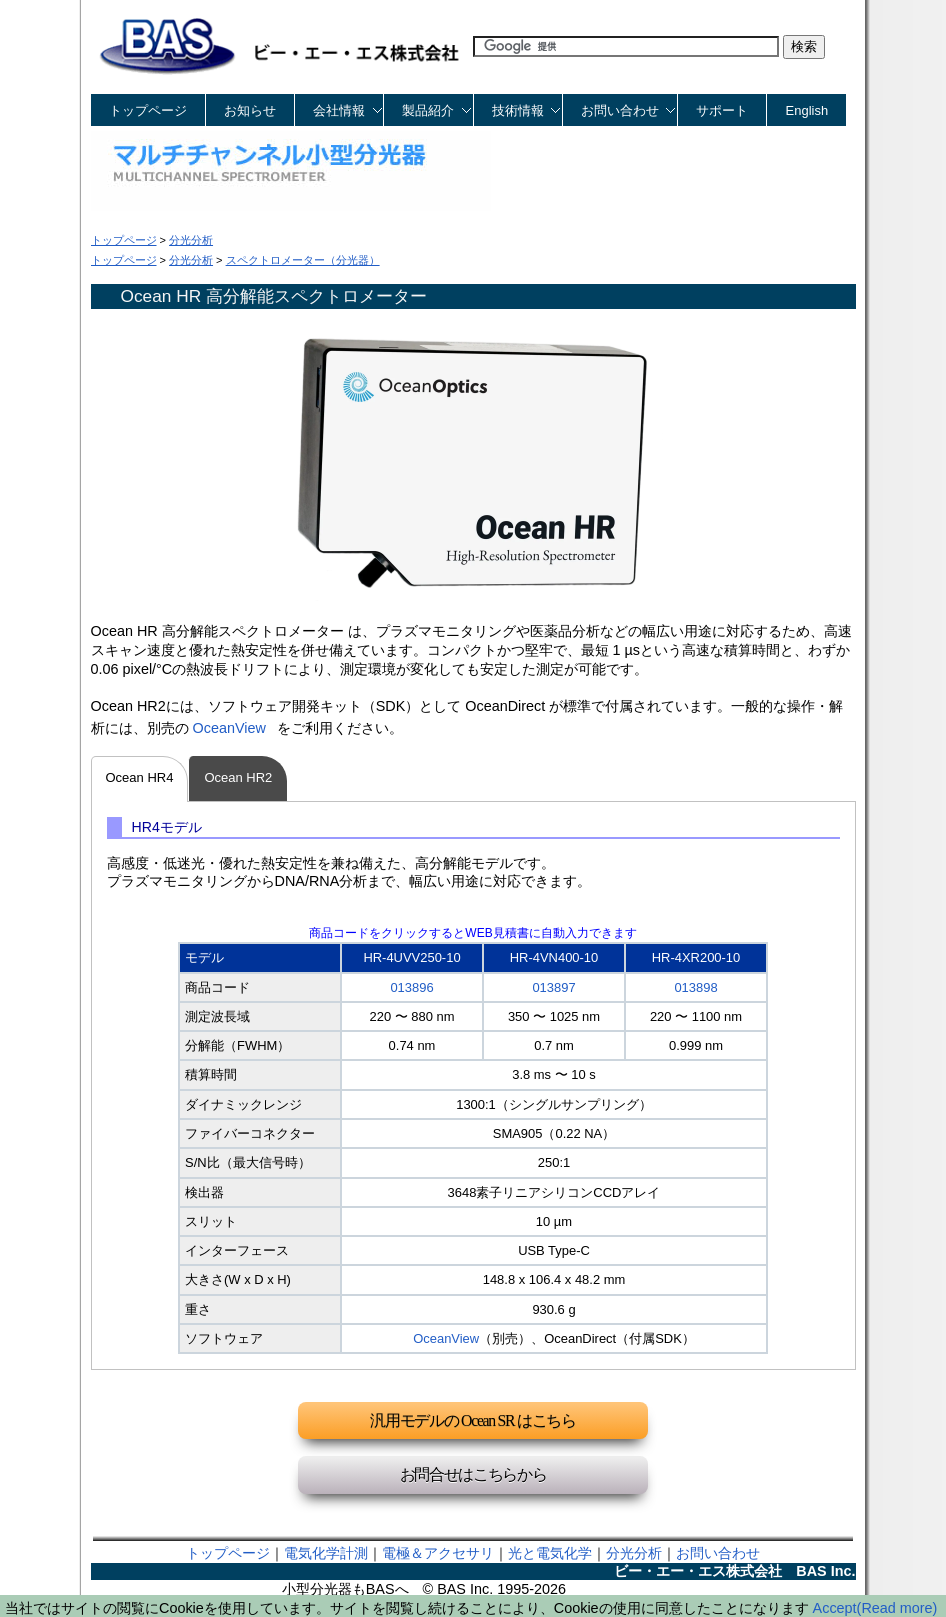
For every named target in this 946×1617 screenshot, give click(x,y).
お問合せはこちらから (473, 1474)
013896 (411, 987)
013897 (553, 987)
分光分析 (634, 1553)
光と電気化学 (550, 1553)
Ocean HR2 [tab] (238, 777)
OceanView (229, 728)
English (807, 110)
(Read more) (897, 1608)
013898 (695, 987)
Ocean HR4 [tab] (140, 777)
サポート (722, 110)
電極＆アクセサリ (438, 1553)
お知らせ (250, 110)
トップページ (148, 110)
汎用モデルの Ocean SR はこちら (473, 1420)
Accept (835, 1608)
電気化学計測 (326, 1553)
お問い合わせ (718, 1553)
